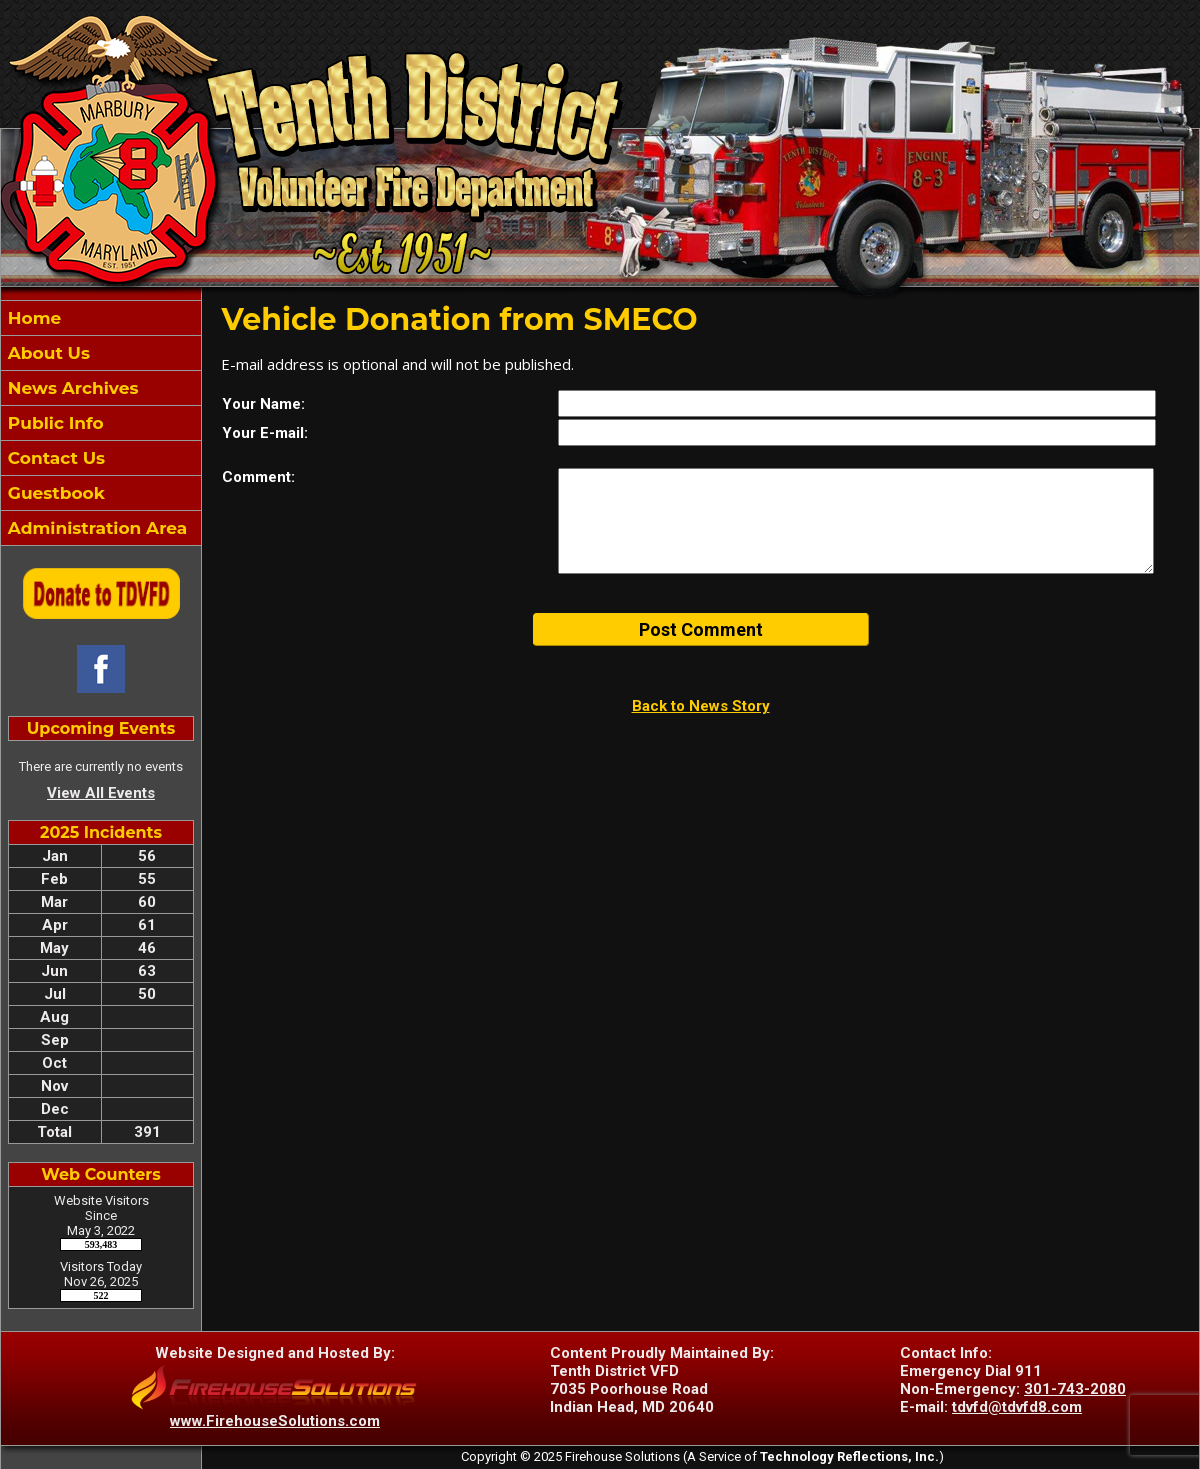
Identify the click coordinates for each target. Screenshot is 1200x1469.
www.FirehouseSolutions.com (275, 1421)
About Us (46, 353)
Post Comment (701, 629)
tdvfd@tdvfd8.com (1017, 1407)
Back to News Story (701, 706)
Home (32, 318)
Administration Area (95, 528)
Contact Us (54, 458)
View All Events (101, 793)
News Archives (70, 388)
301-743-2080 (1075, 1389)
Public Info (53, 423)
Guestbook (54, 493)
